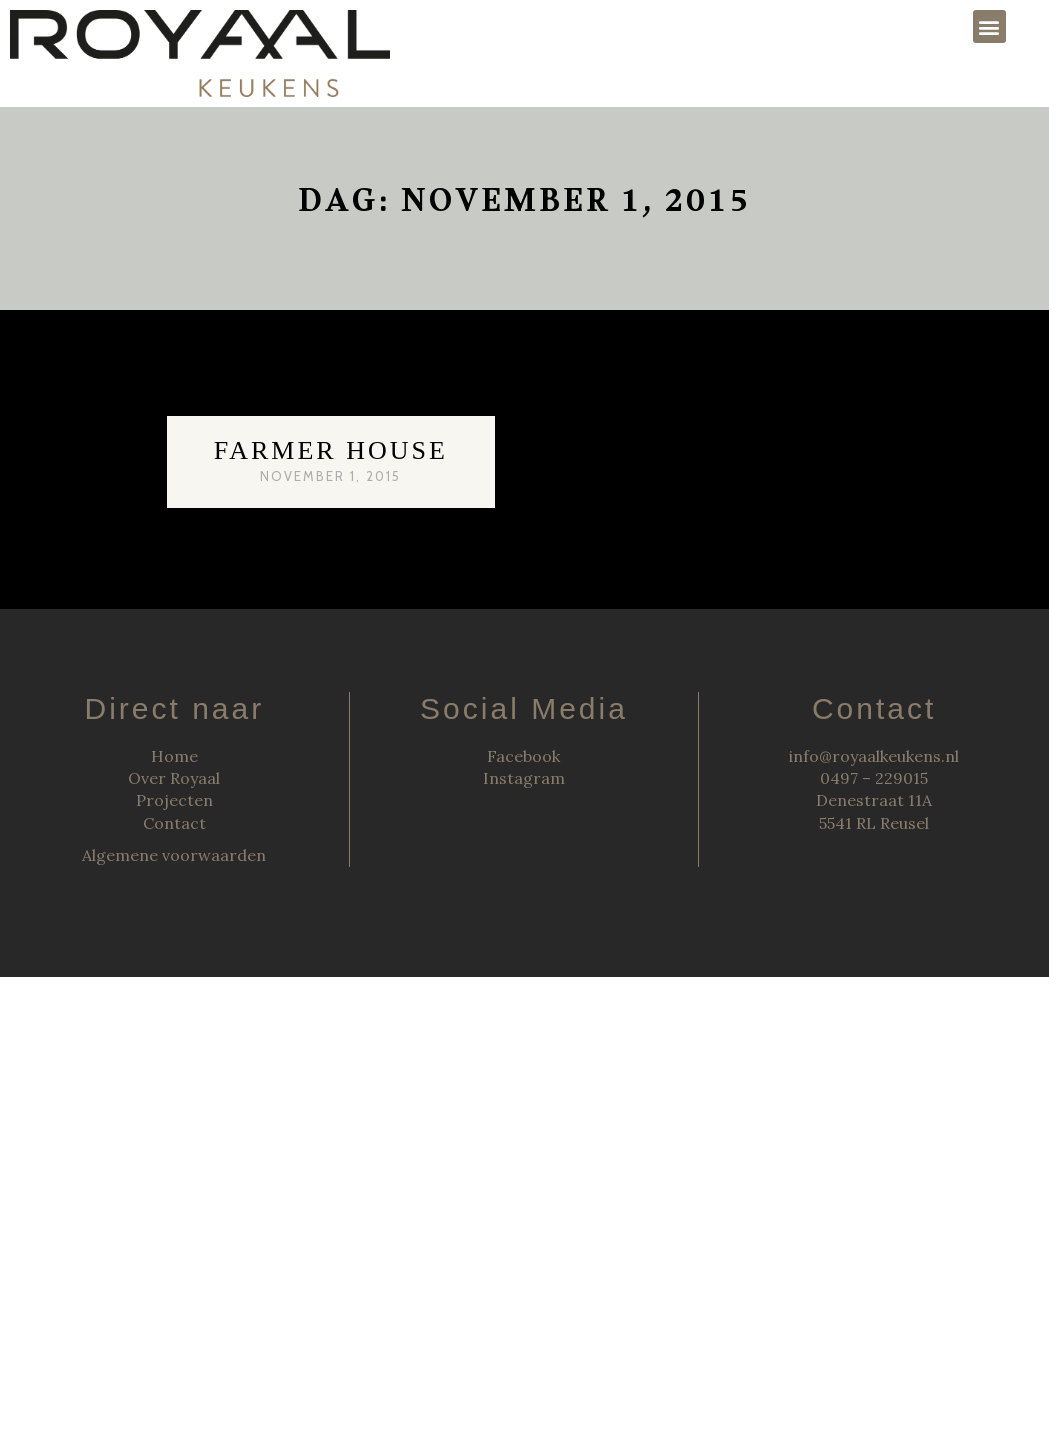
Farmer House (331, 450)
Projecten (174, 800)
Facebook (523, 756)
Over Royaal (174, 778)
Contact (174, 823)
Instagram (524, 778)
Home (174, 756)
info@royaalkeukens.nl (874, 756)
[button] (989, 26)
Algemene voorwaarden (174, 855)
